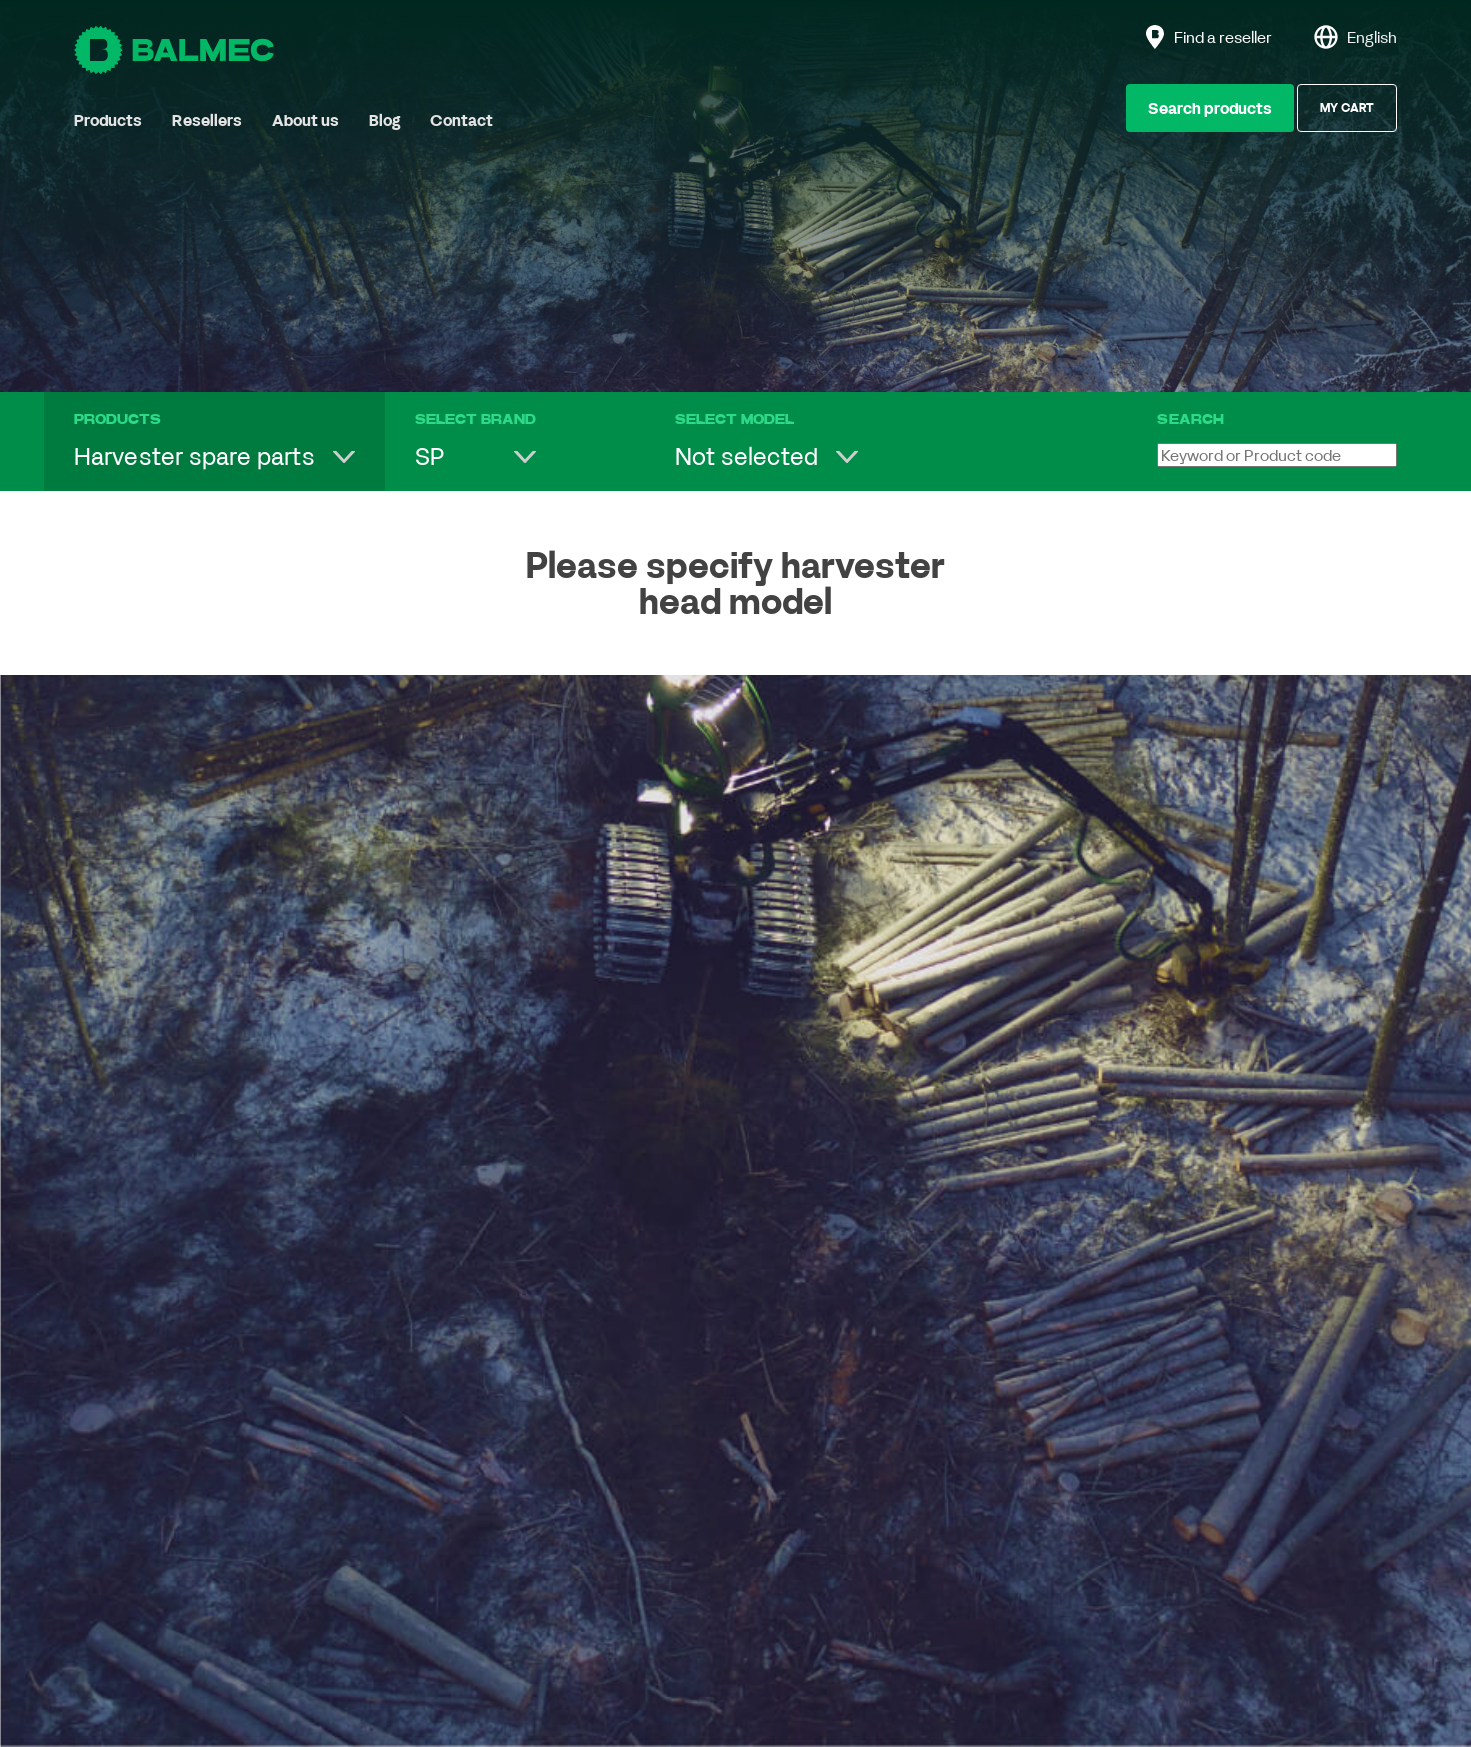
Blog (384, 120)
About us (305, 120)
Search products (1210, 108)
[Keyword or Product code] (1277, 455)
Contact (461, 120)
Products (108, 120)
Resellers (207, 120)
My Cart (1347, 107)
